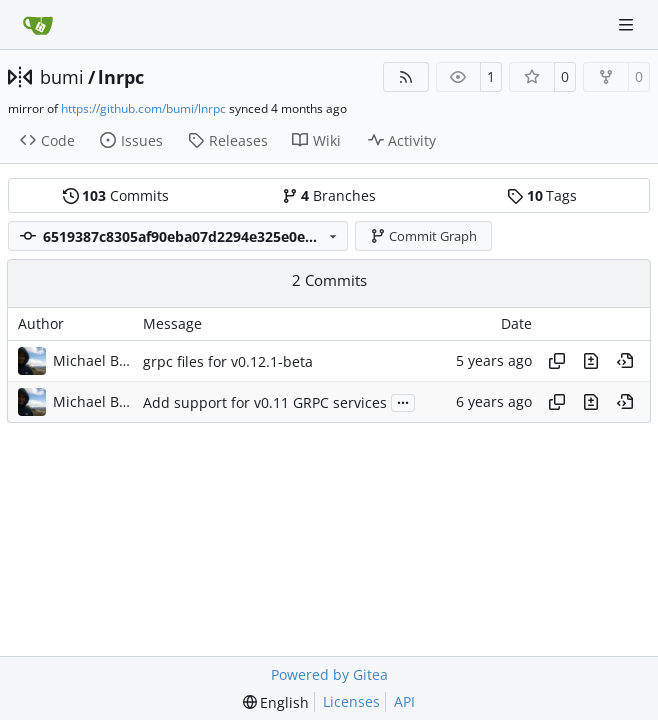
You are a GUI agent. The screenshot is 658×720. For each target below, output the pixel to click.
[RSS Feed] (406, 77)
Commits (116, 195)
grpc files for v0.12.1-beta (228, 361)
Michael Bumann (93, 360)
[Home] (38, 25)
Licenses (351, 701)
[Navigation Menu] (628, 24)
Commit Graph (424, 236)
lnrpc (121, 77)
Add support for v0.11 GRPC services (265, 402)
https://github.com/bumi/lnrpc (143, 108)
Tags (542, 195)
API (404, 701)
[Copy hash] (557, 361)
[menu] (276, 702)
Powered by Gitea (329, 674)
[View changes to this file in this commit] (591, 361)
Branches (329, 195)
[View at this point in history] (625, 361)
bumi (62, 77)
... (403, 401)
